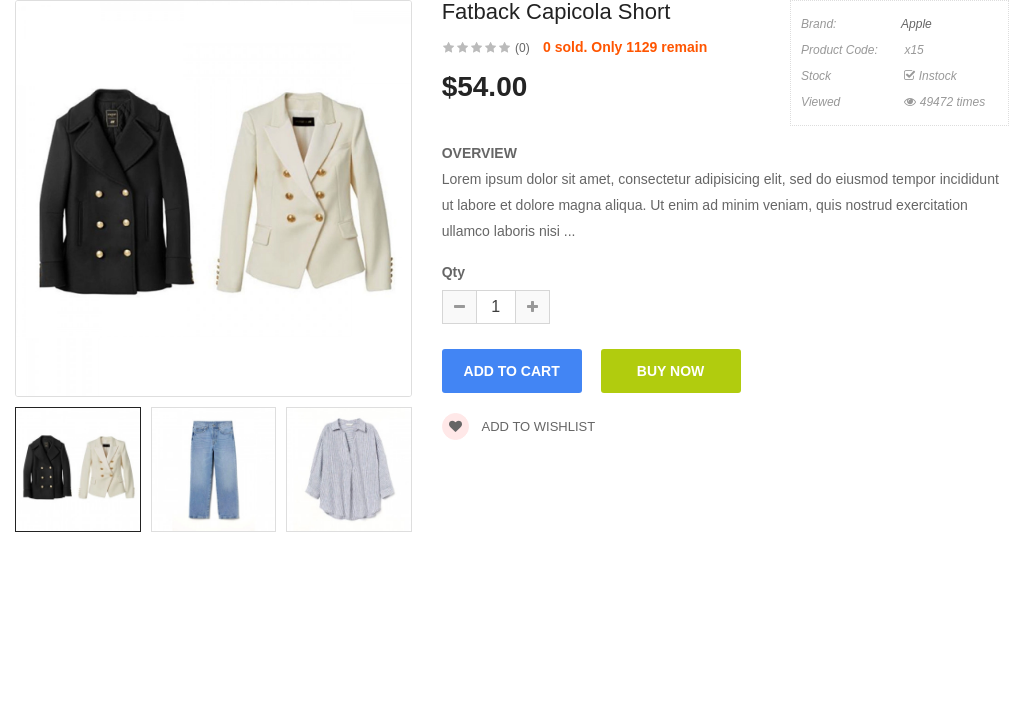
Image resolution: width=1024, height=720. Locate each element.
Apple (916, 24)
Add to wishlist (519, 426)
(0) (522, 48)
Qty (453, 272)
